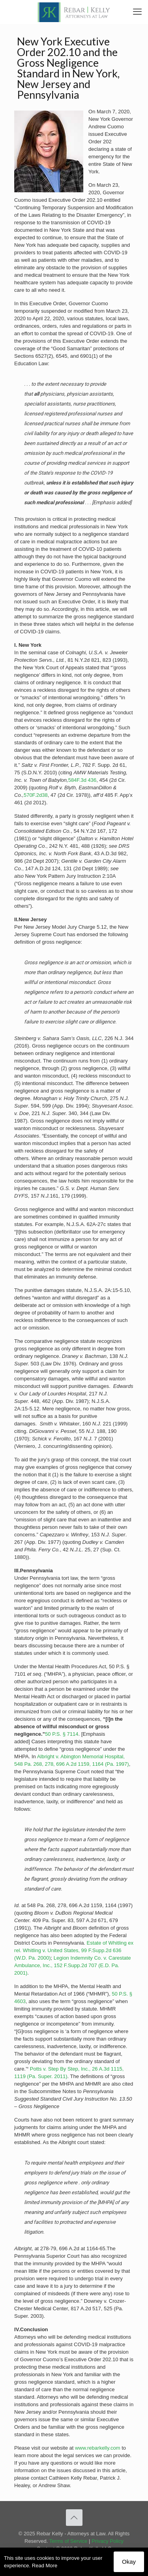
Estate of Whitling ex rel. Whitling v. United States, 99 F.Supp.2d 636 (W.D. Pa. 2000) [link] (73, 1950)
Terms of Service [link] (68, 2541)
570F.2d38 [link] (36, 795)
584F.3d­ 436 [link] (82, 780)
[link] (74, 12)
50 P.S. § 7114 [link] (61, 1734)
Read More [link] (44, 2565)
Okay (129, 2561)
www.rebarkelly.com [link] (97, 2448)
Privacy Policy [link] (108, 2541)
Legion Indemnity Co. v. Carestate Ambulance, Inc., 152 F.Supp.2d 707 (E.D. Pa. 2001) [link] (72, 1965)
